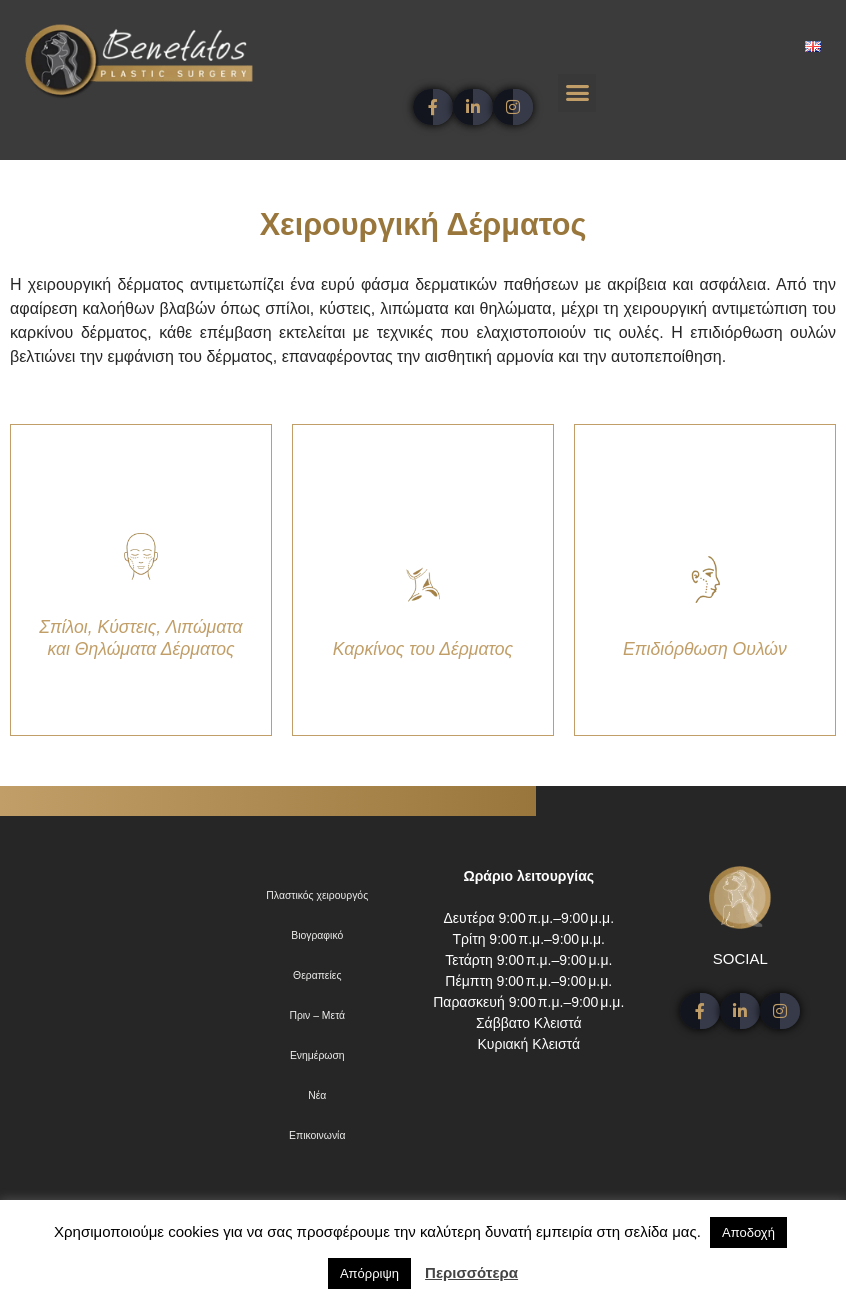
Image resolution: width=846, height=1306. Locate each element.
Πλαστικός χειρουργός (317, 895)
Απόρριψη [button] (369, 1273)
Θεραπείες (317, 975)
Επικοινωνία (317, 1135)
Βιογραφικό (317, 935)
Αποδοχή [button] (748, 1232)
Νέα (317, 1095)
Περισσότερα (471, 1272)
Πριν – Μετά (317, 1015)
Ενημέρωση (317, 1055)
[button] (577, 93)
